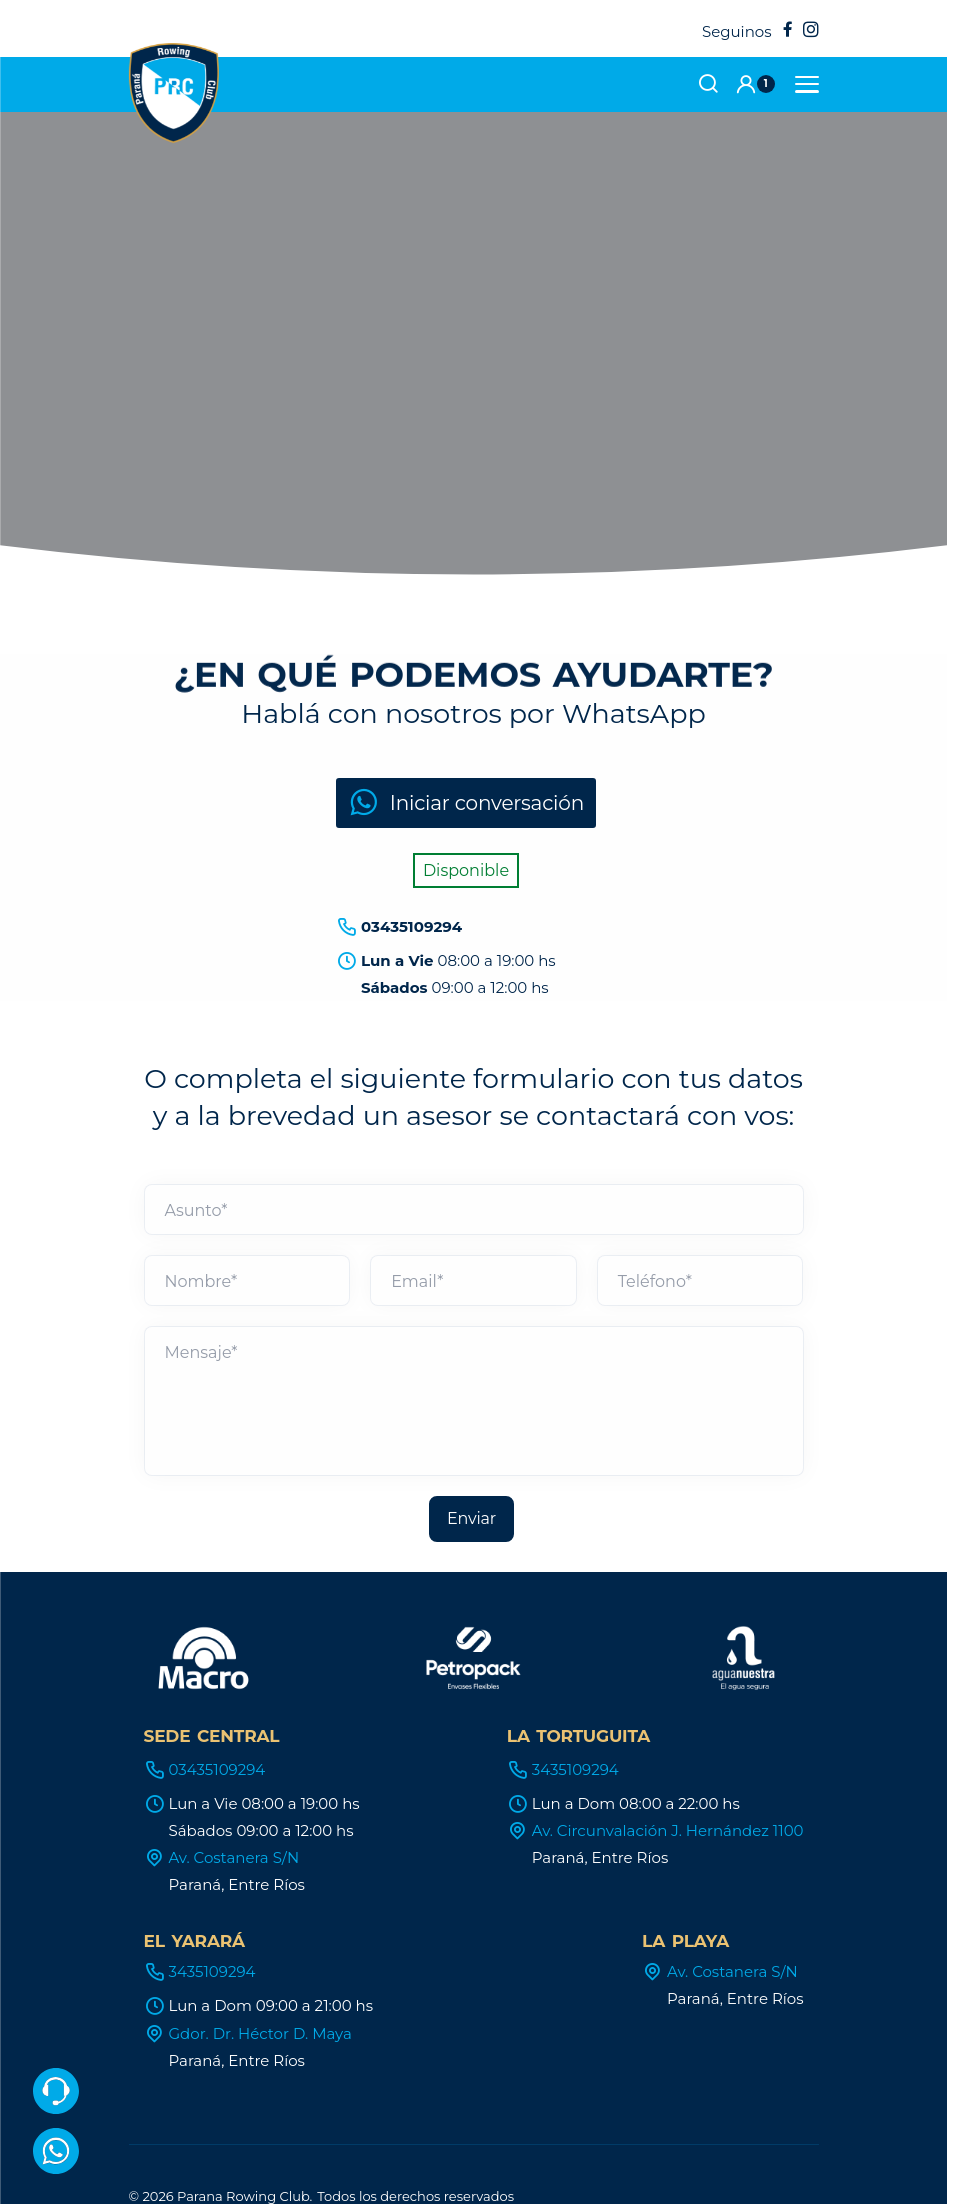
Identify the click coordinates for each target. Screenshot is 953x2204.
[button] (755, 84)
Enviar (471, 1458)
